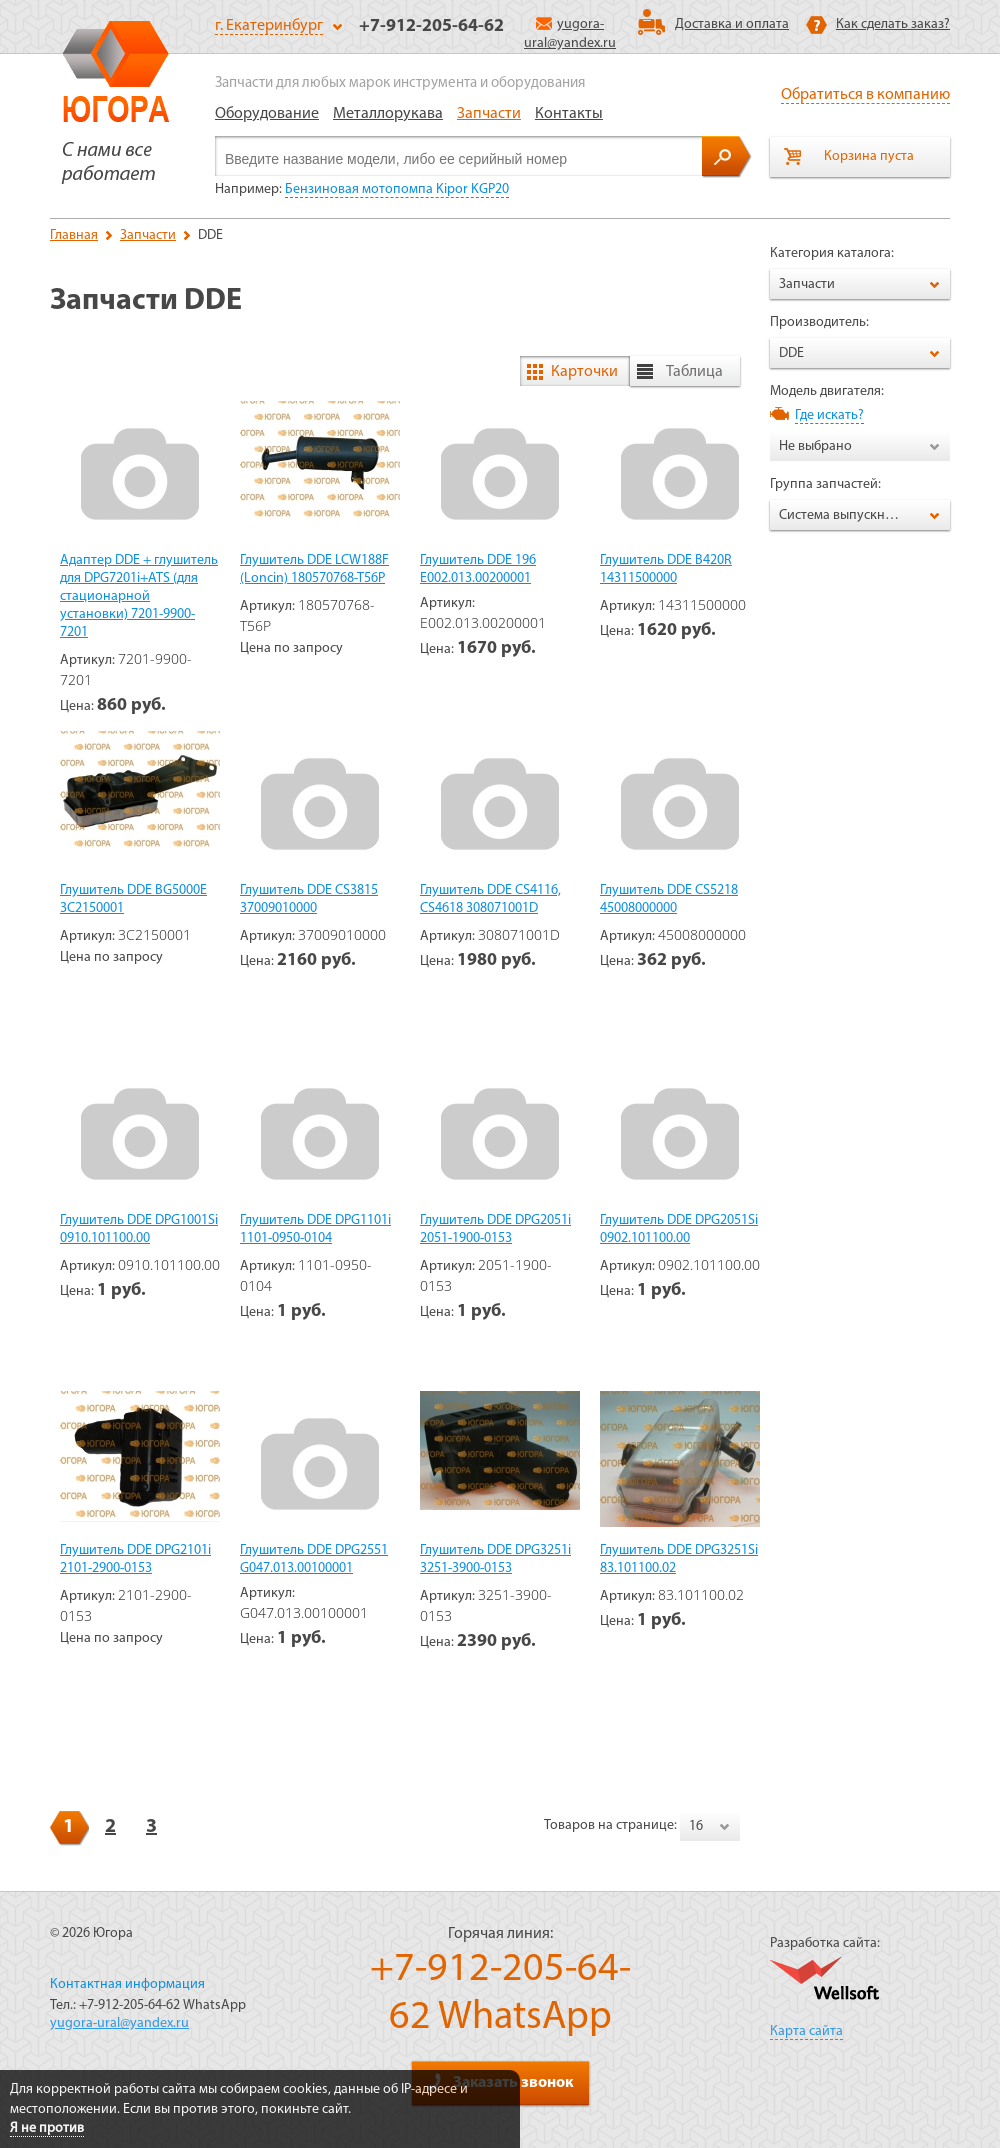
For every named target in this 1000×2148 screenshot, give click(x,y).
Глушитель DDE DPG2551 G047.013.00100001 (314, 1559)
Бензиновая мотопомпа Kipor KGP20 (397, 189)
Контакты (569, 114)
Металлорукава (388, 114)
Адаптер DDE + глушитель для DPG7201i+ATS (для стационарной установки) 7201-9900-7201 (139, 596)
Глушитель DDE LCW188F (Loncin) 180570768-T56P (314, 569)
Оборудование (267, 114)
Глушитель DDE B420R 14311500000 (666, 569)
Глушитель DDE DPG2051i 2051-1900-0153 (495, 1229)
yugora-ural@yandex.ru (119, 2023)
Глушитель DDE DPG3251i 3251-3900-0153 (495, 1559)
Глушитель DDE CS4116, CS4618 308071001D (490, 899)
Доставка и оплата (732, 24)
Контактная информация (127, 1984)
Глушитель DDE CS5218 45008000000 (669, 899)
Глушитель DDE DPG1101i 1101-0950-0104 (315, 1229)
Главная (74, 235)
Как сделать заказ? (893, 24)
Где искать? (829, 415)
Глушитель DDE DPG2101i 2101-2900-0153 (135, 1559)
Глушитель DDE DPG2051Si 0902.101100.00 (679, 1229)
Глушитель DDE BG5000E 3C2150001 (133, 899)
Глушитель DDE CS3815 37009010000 (309, 899)
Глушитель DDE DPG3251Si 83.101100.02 (679, 1559)
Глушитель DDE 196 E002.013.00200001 (478, 569)
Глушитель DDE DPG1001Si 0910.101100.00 (139, 1229)
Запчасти (489, 114)
